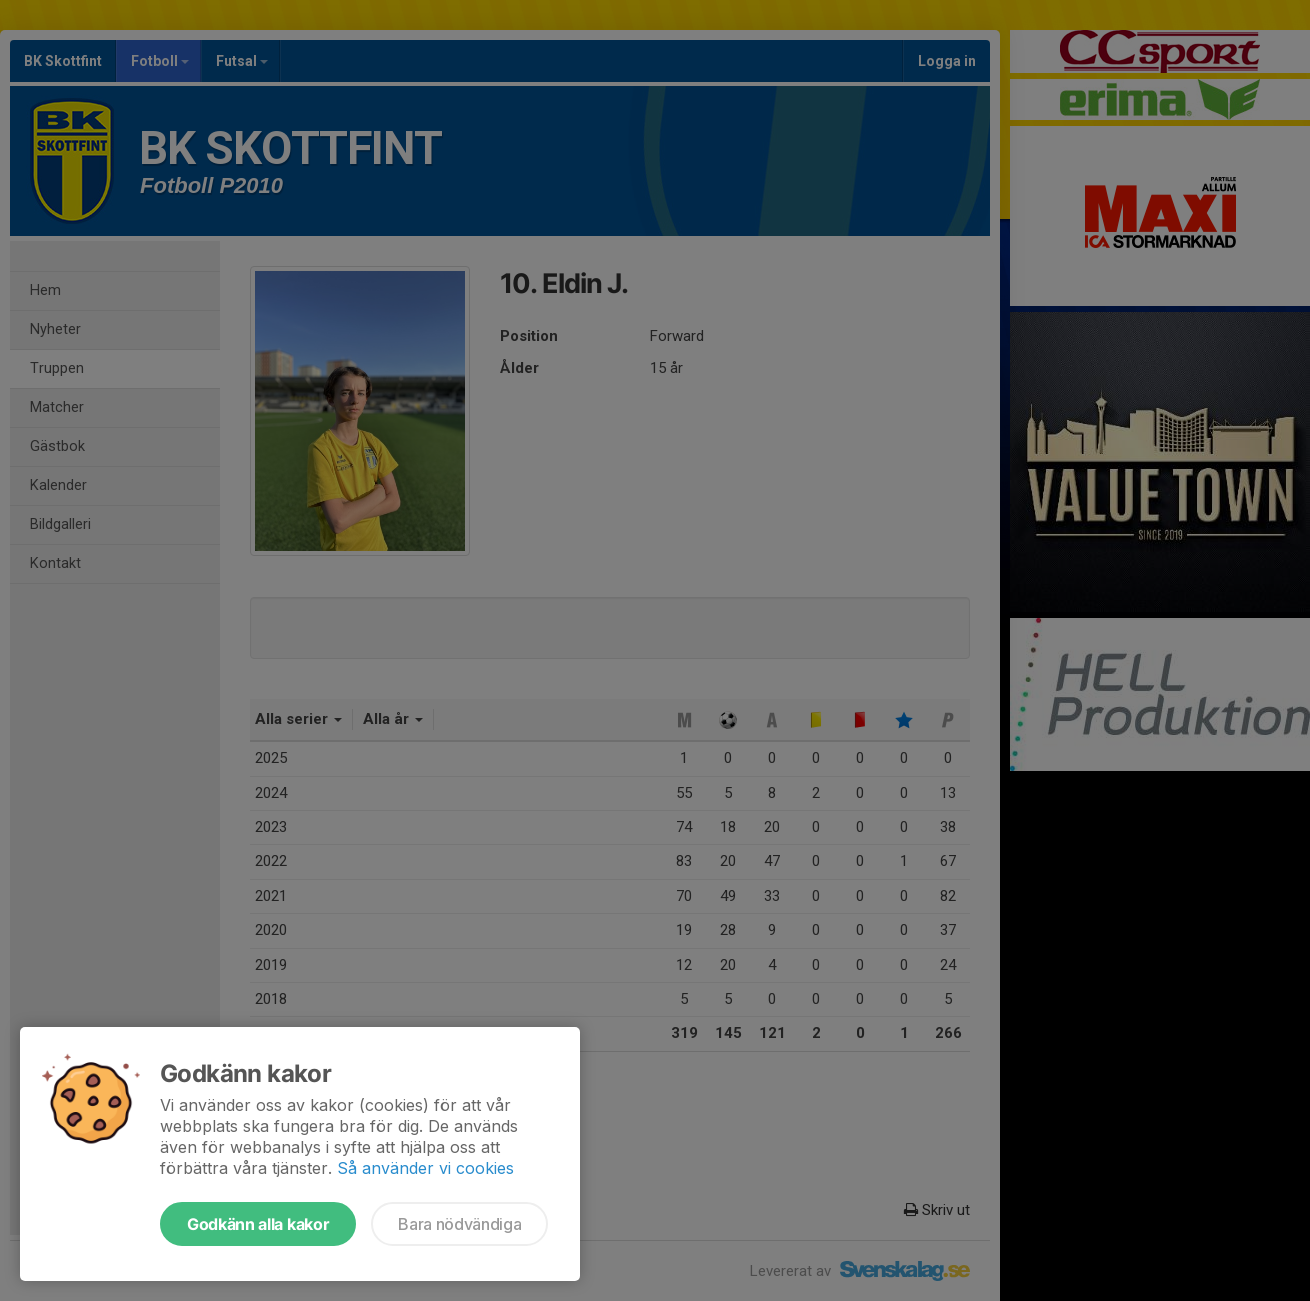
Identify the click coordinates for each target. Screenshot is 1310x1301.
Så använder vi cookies (425, 1168)
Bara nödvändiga (459, 1224)
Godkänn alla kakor (258, 1224)
